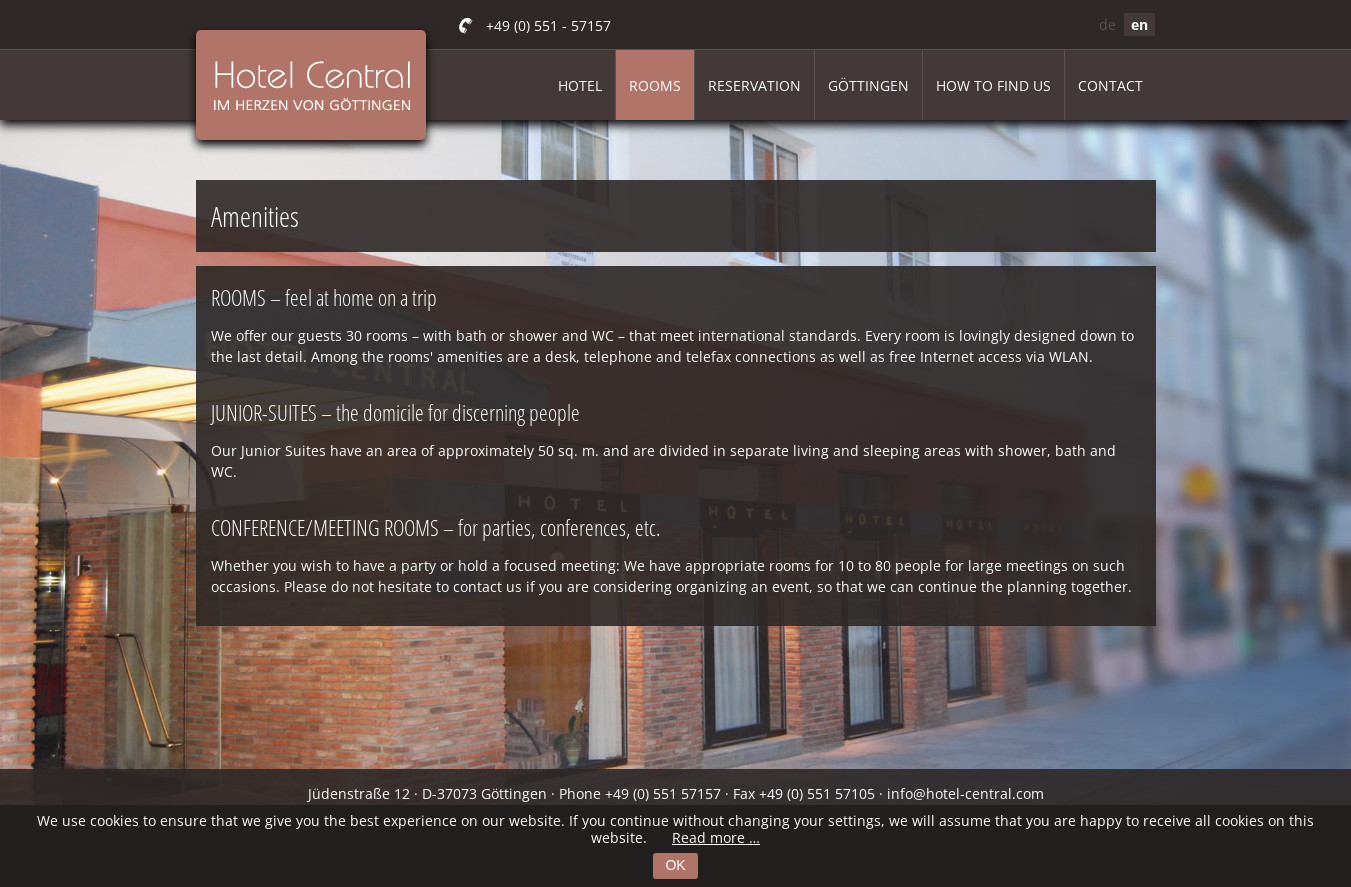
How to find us (993, 85)
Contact (1110, 85)
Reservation (754, 85)
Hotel (580, 85)
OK (675, 865)
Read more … (716, 837)
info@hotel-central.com (965, 793)
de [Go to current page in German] (1107, 24)
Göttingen (868, 85)
